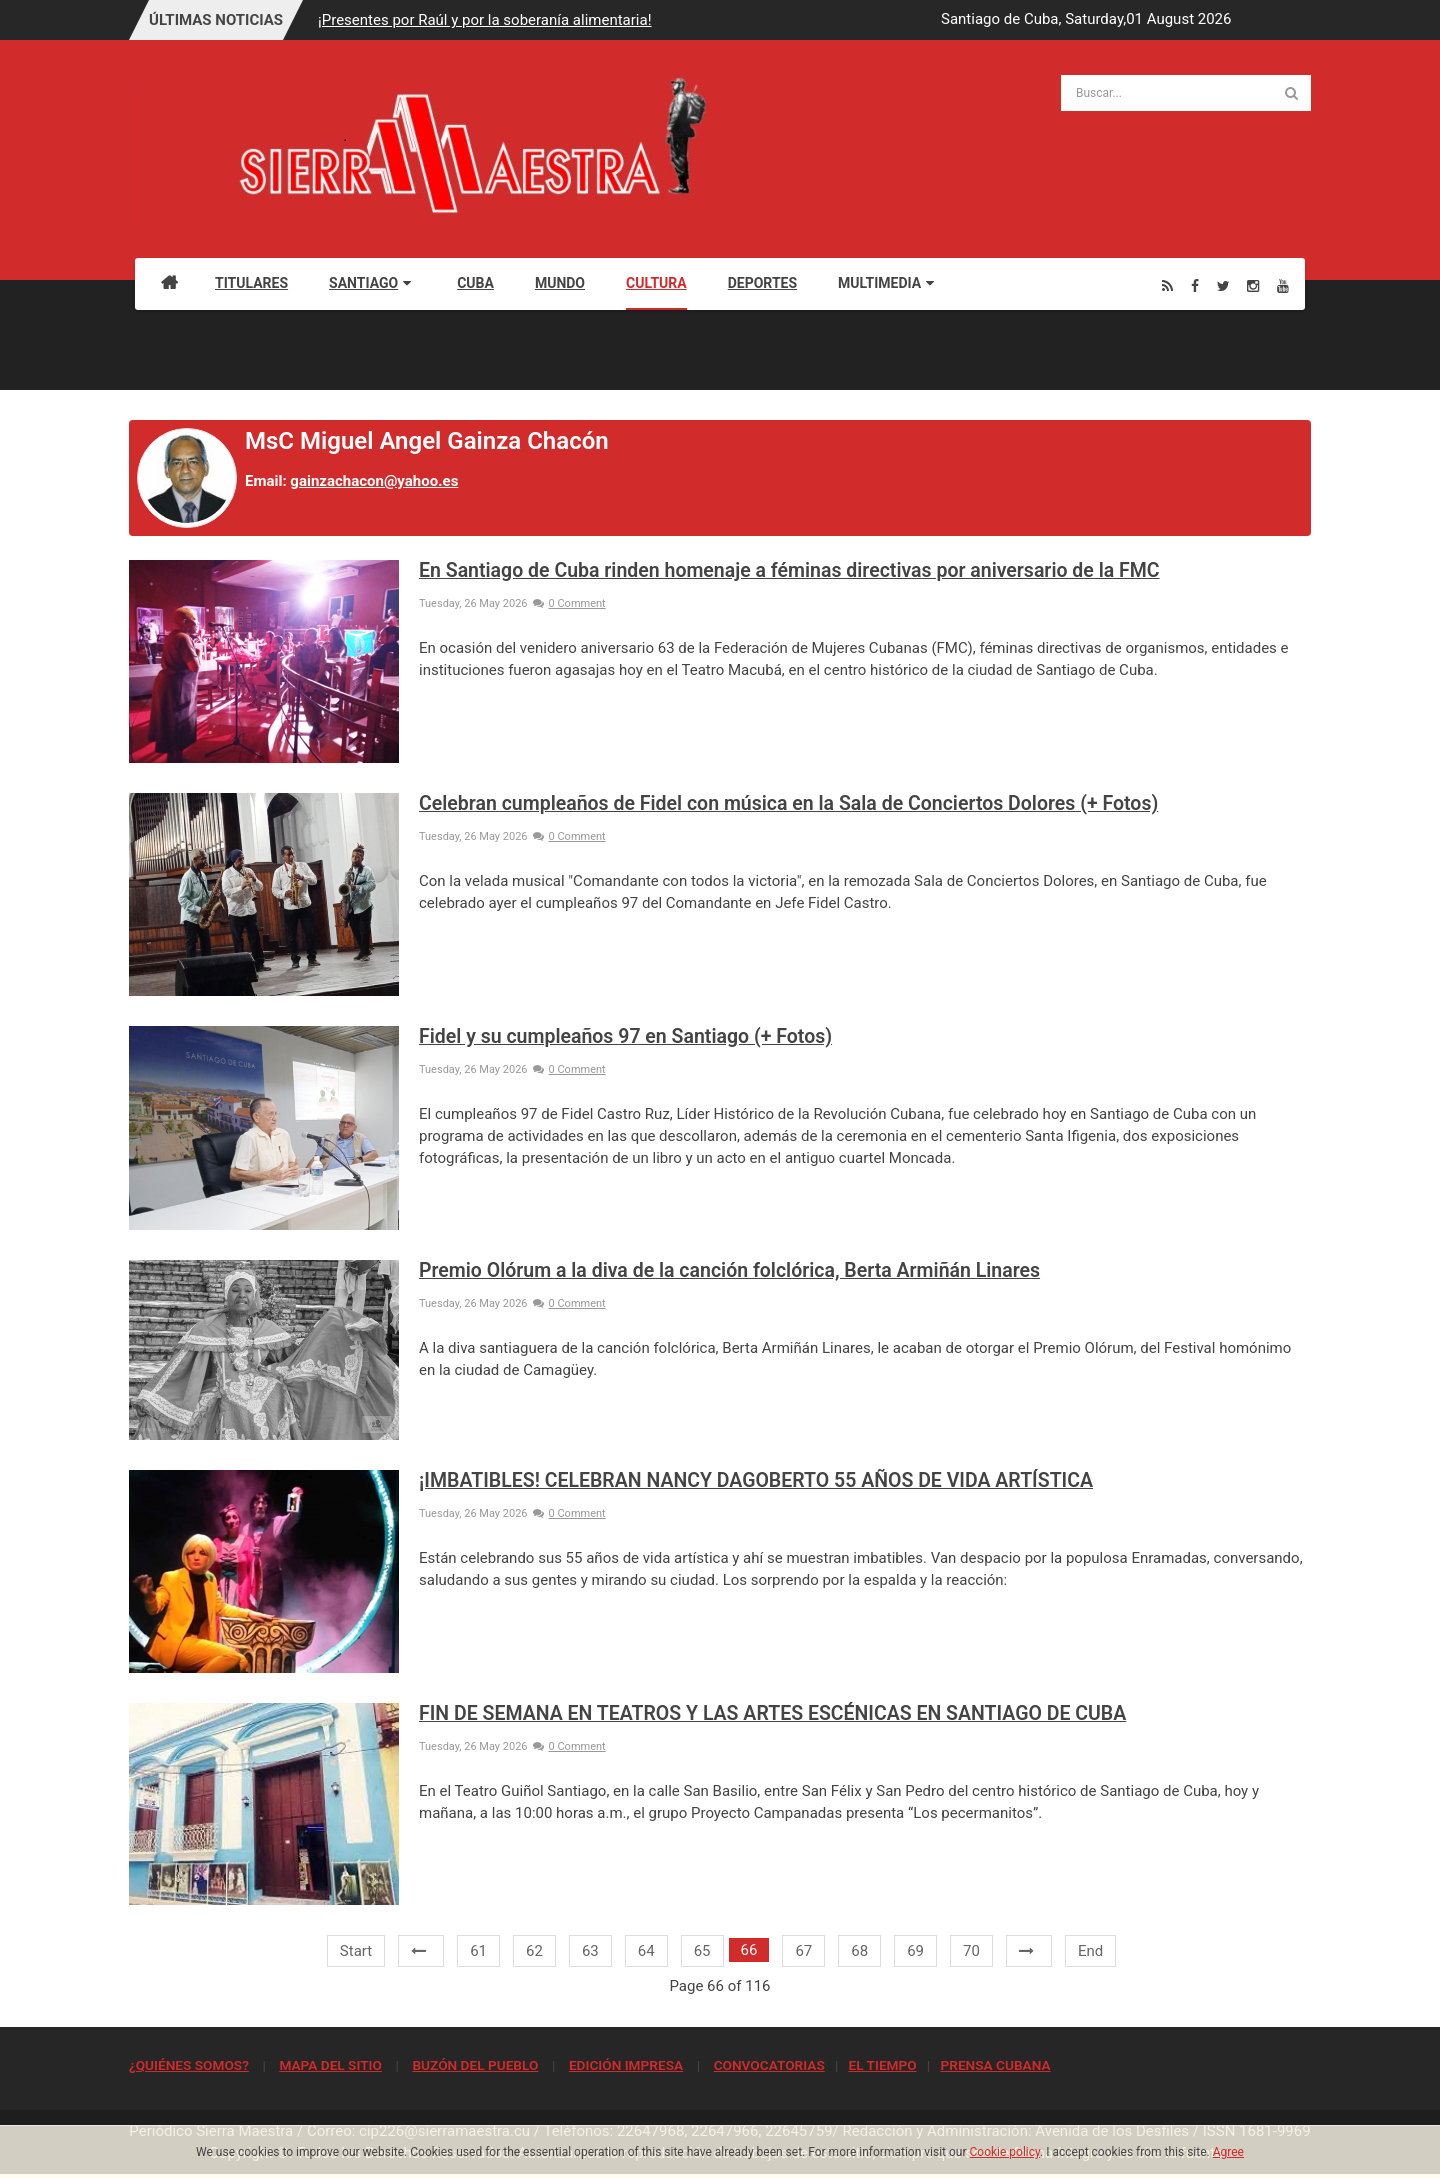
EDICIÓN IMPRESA (626, 2065)
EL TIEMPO (882, 2065)
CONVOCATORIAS (769, 2065)
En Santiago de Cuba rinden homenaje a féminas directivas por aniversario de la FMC (789, 570)
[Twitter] (1223, 285)
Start (356, 1951)
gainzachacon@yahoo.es (374, 481)
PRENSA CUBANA (995, 2065)
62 (534, 1951)
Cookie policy (1005, 2152)
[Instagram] (1253, 285)
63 (590, 1951)
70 (971, 1951)
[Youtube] (1283, 285)
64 (646, 1951)
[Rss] (1167, 285)
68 (859, 1951)
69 (915, 1951)
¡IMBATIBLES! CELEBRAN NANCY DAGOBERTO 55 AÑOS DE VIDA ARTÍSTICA (756, 1480)
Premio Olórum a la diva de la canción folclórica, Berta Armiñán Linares (729, 1270)
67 (803, 1951)
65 (702, 1951)
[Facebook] (1195, 285)
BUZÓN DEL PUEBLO (475, 2065)
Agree (1228, 2152)
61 (478, 1951)
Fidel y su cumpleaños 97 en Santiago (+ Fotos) (625, 1036)
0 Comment (569, 603)
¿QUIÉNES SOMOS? (189, 2065)
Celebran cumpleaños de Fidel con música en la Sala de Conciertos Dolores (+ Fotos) (788, 803)
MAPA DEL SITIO (330, 2065)
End (1090, 1951)
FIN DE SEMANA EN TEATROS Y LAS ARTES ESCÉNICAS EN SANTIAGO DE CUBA (772, 1713)
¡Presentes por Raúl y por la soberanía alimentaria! (484, 20)
